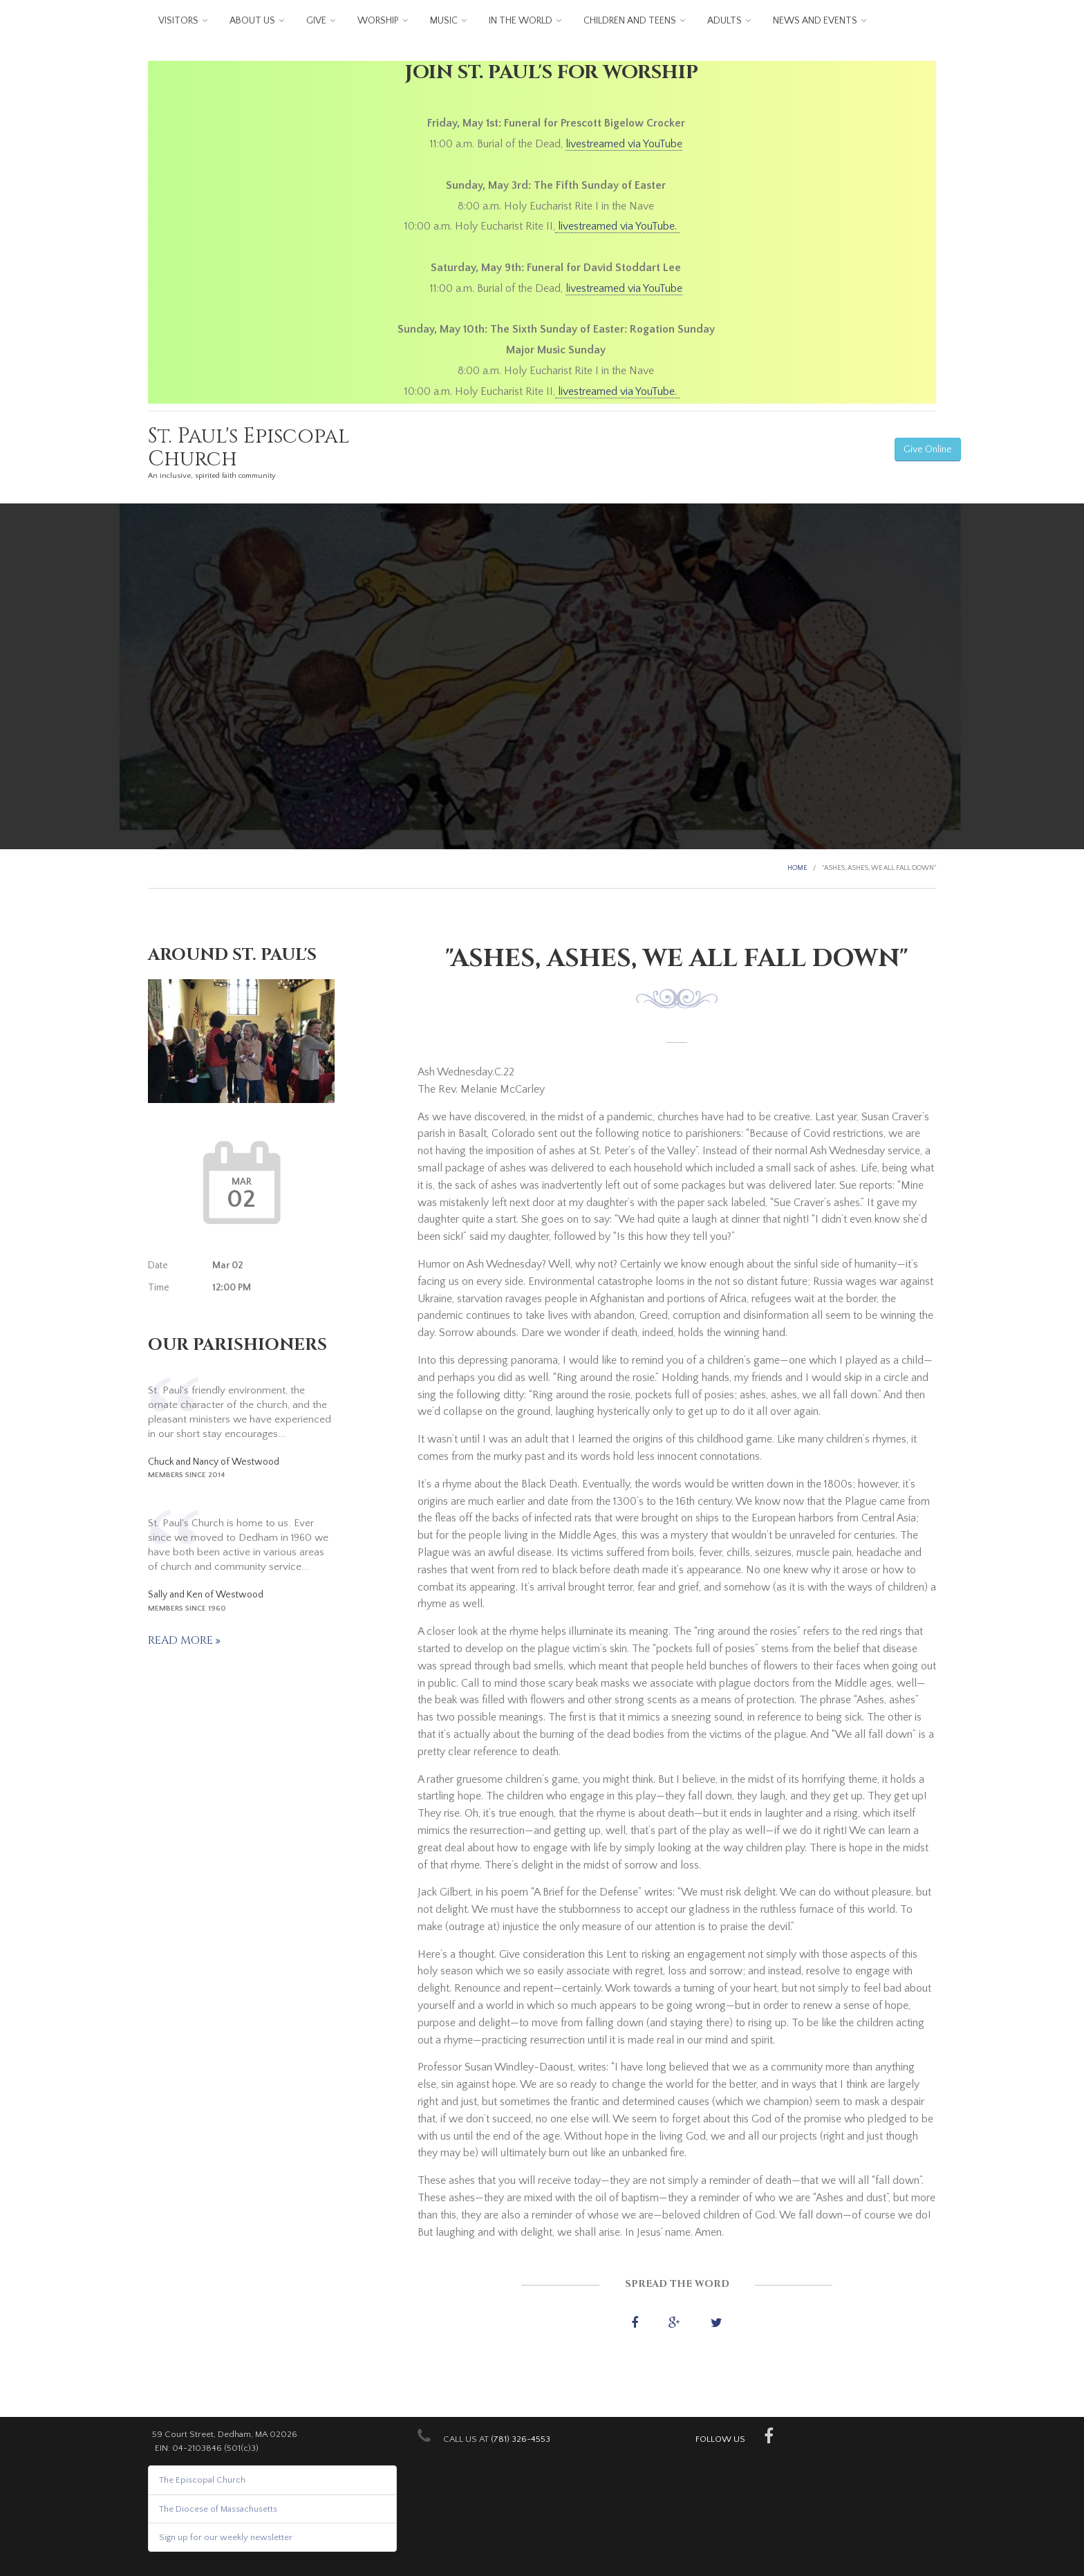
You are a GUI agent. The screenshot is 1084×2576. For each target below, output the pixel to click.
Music (444, 20)
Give (316, 20)
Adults (724, 20)
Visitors (178, 20)
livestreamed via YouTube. (617, 226)
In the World (520, 20)
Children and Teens (629, 20)
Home (797, 868)
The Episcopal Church (202, 2480)
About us (252, 20)
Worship (378, 20)
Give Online (928, 449)
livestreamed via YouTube (624, 144)
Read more (182, 1640)
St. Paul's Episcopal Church (249, 448)
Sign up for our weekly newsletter (225, 2537)
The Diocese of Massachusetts (218, 2509)
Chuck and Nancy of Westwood (213, 1461)
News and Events (815, 20)
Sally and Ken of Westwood (205, 1594)
